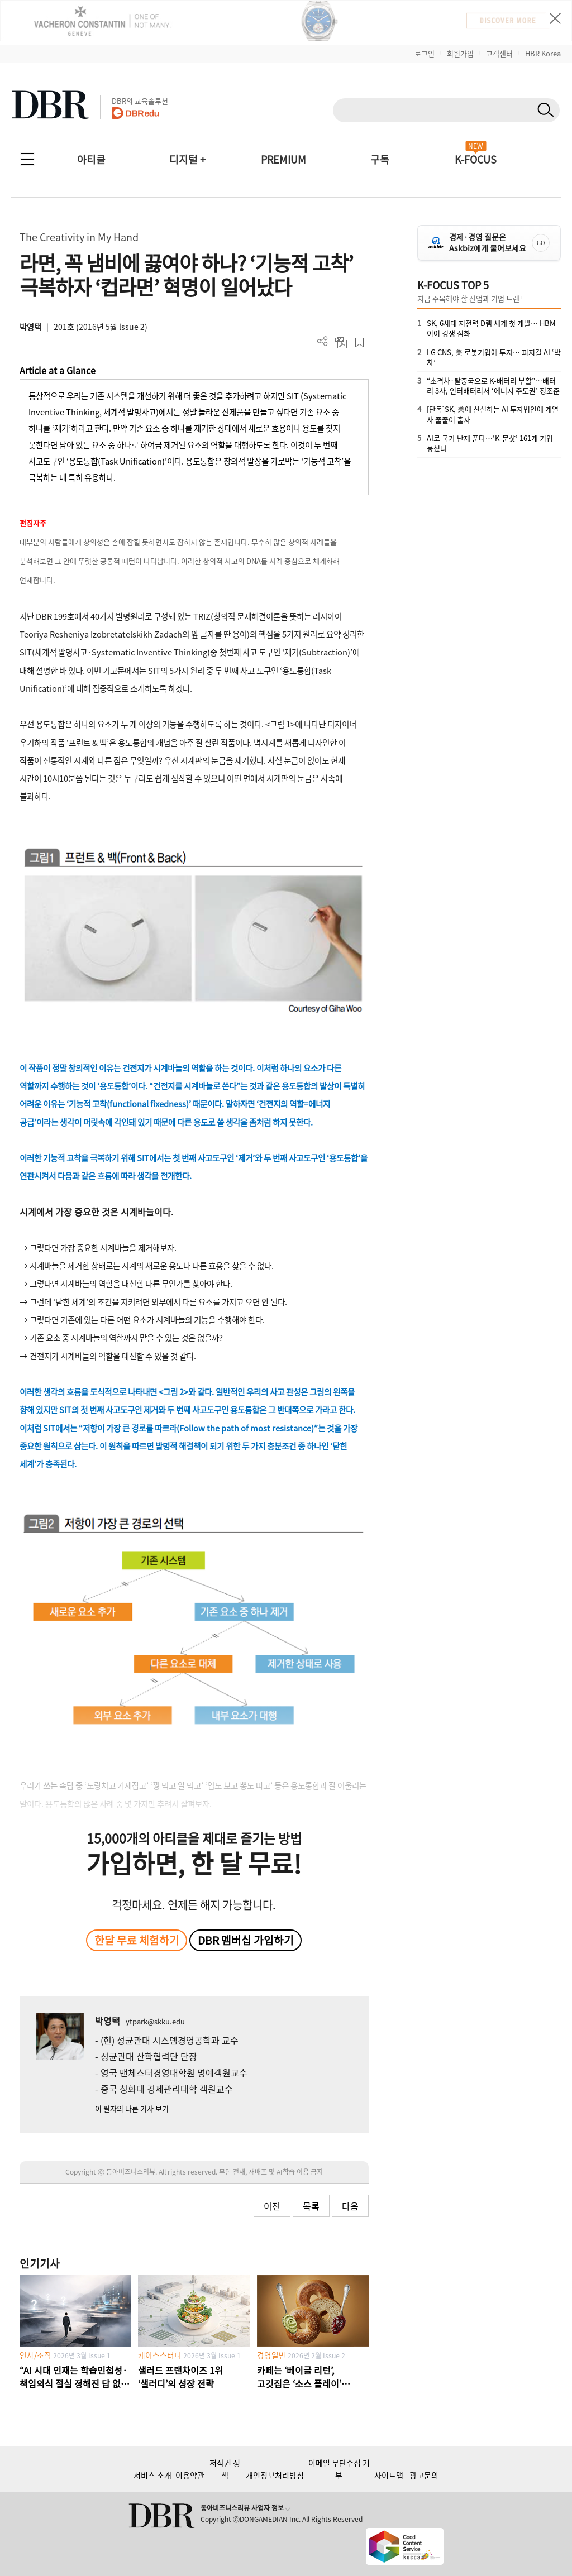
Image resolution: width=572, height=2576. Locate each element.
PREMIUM (283, 159)
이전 (272, 2206)
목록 (311, 2206)
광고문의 (423, 2475)
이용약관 (189, 2475)
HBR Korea (543, 53)
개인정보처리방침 (275, 2475)
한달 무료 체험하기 (136, 1940)
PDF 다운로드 (341, 342)
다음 (350, 2206)
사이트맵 (388, 2475)
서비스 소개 (152, 2475)
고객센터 (499, 53)
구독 (379, 159)
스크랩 (359, 342)
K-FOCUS (476, 159)
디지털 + (187, 159)
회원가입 (460, 53)
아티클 (91, 159)
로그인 (424, 53)
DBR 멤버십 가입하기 (246, 1940)
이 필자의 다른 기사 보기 (132, 2108)
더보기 (322, 341)
